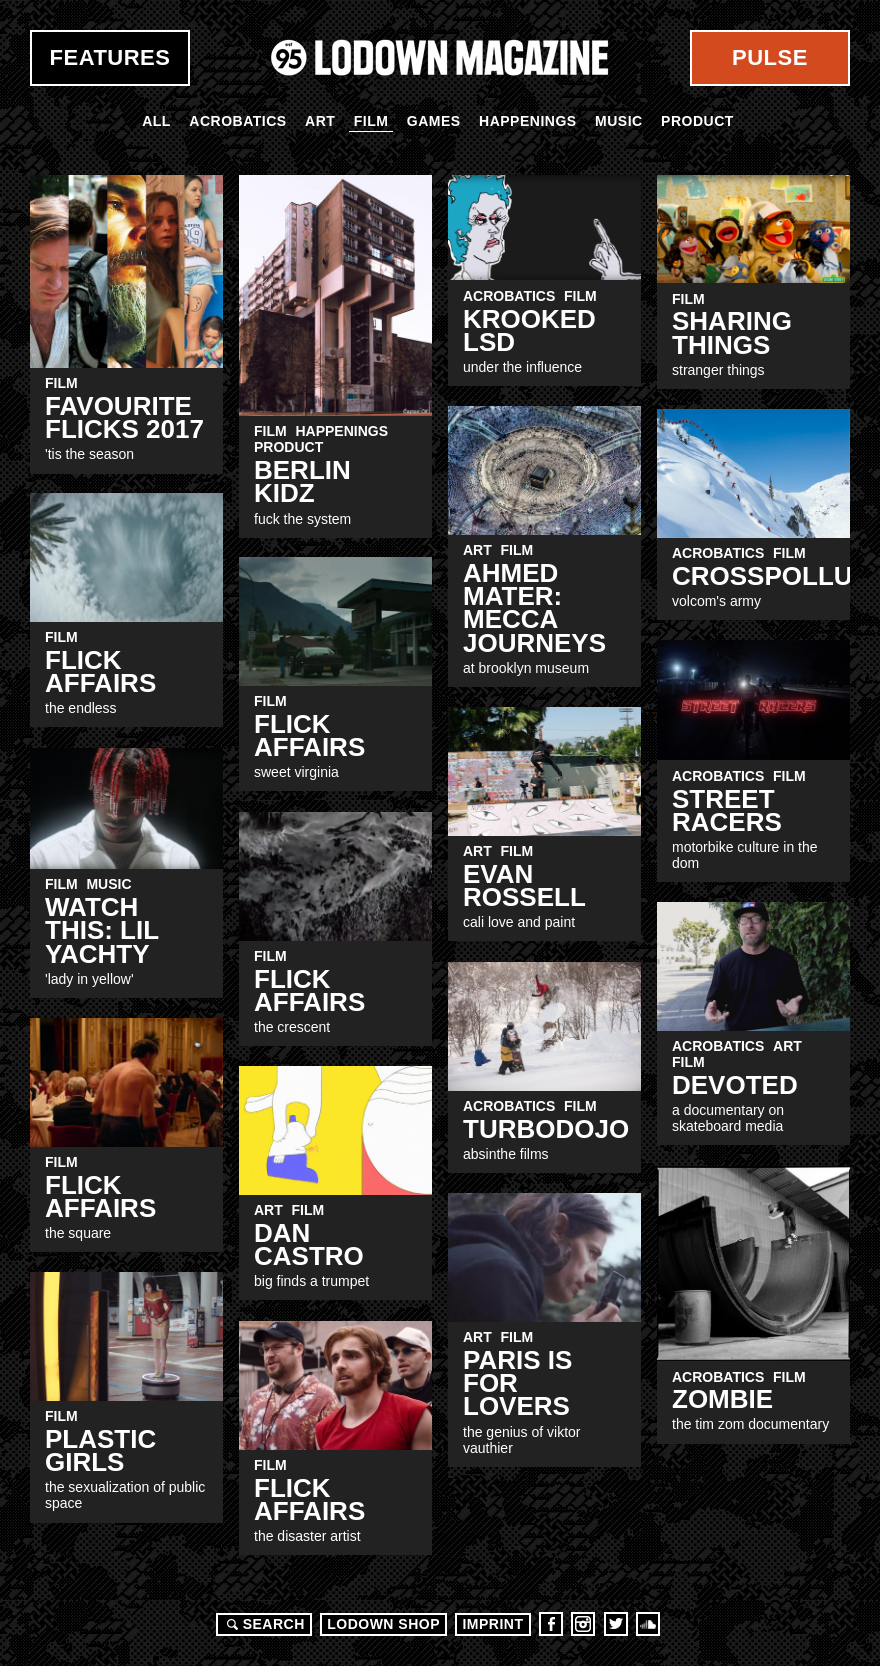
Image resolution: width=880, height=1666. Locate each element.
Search (263, 1624)
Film (371, 121)
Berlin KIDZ (302, 481)
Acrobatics (237, 121)
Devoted (735, 1085)
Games (434, 121)
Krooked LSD (529, 330)
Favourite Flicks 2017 (124, 417)
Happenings (528, 121)
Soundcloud (648, 1624)
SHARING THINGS (732, 332)
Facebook (551, 1624)
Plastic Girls (100, 1450)
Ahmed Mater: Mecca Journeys (534, 608)
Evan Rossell (524, 885)
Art (320, 121)
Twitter (616, 1624)
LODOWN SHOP (383, 1624)
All (156, 121)
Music (619, 121)
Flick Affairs (100, 671)
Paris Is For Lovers (517, 1383)
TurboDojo (546, 1129)
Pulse (770, 57)
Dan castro (309, 1244)
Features (110, 57)
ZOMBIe (722, 1399)
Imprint (492, 1624)
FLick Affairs (309, 990)
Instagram (583, 1624)
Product (697, 121)
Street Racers (727, 810)
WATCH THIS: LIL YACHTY (102, 930)
